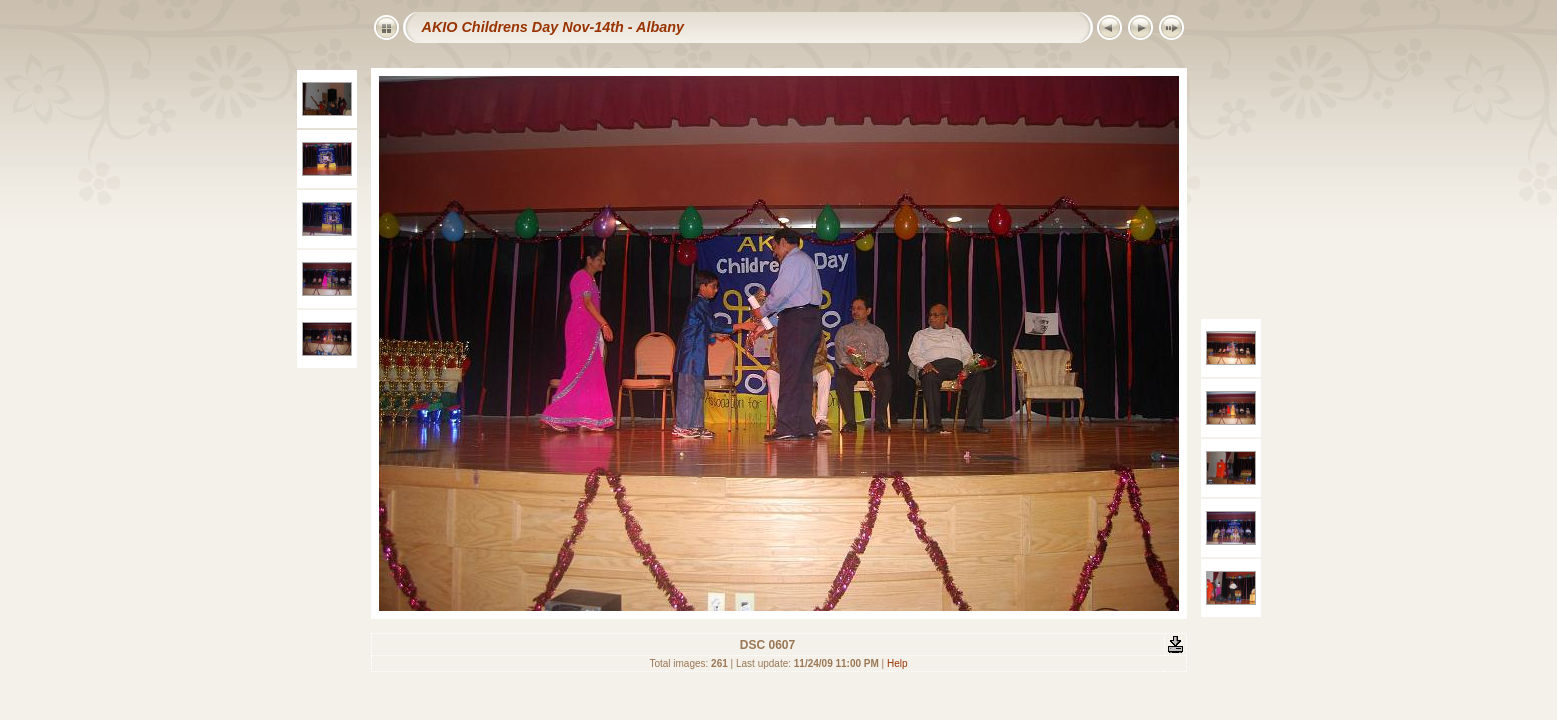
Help (897, 663)
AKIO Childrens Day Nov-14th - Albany (553, 27)
